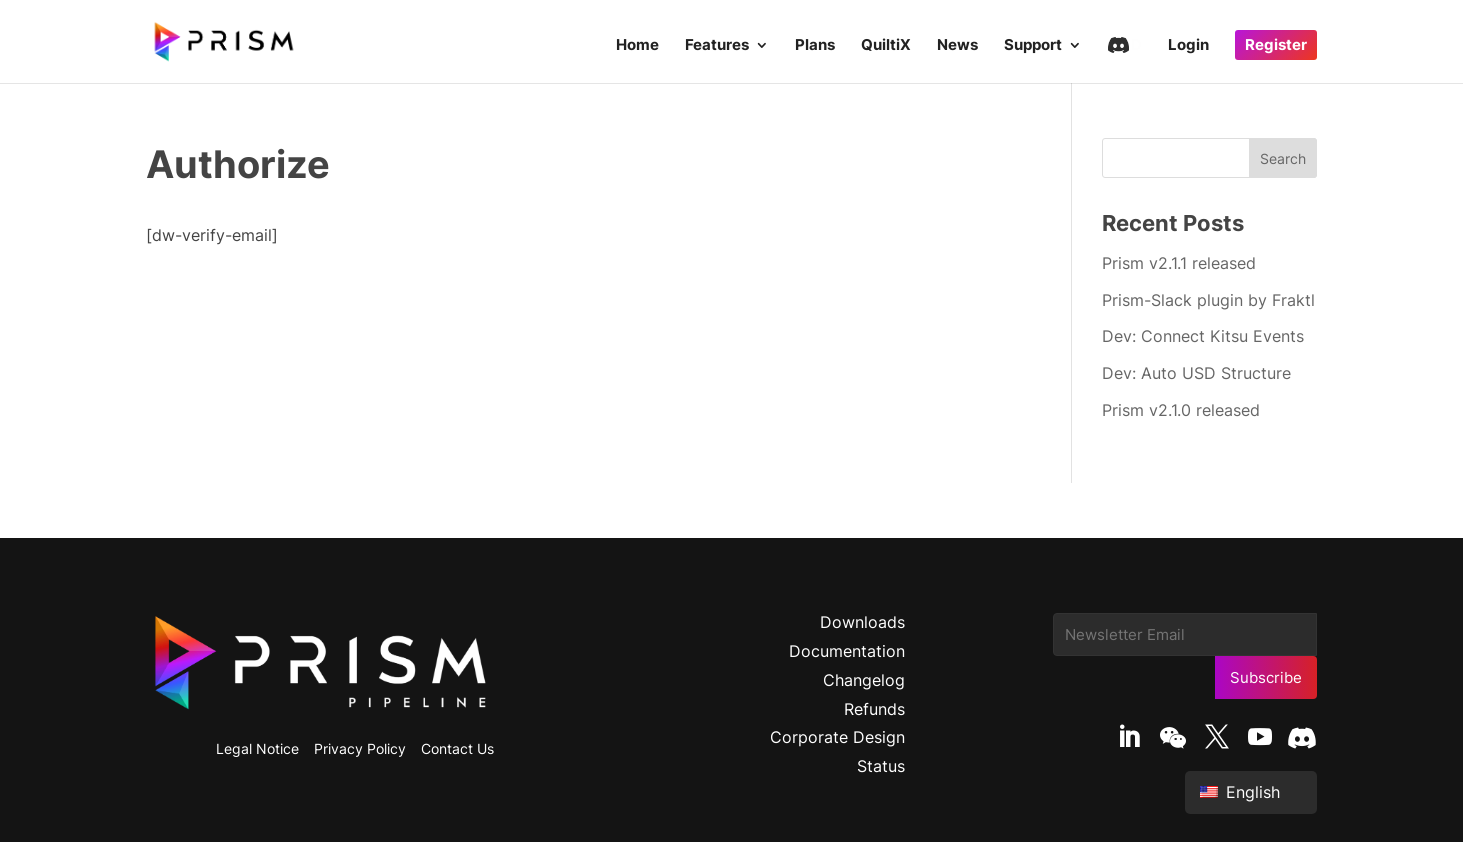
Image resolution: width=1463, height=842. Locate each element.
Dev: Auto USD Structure (1196, 373)
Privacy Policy (360, 748)
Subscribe (1266, 677)
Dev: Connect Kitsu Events (1203, 336)
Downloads (862, 622)
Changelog (864, 680)
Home (637, 46)
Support (1033, 46)
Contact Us (457, 748)
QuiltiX (886, 46)
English (1240, 792)
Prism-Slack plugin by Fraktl (1208, 300)
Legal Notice (257, 748)
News (957, 46)
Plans (815, 46)
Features (717, 46)
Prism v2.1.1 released (1179, 263)
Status (881, 766)
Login (1188, 46)
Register (1276, 44)
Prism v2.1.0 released (1181, 410)
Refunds (874, 709)
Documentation (847, 651)
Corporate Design (837, 737)
